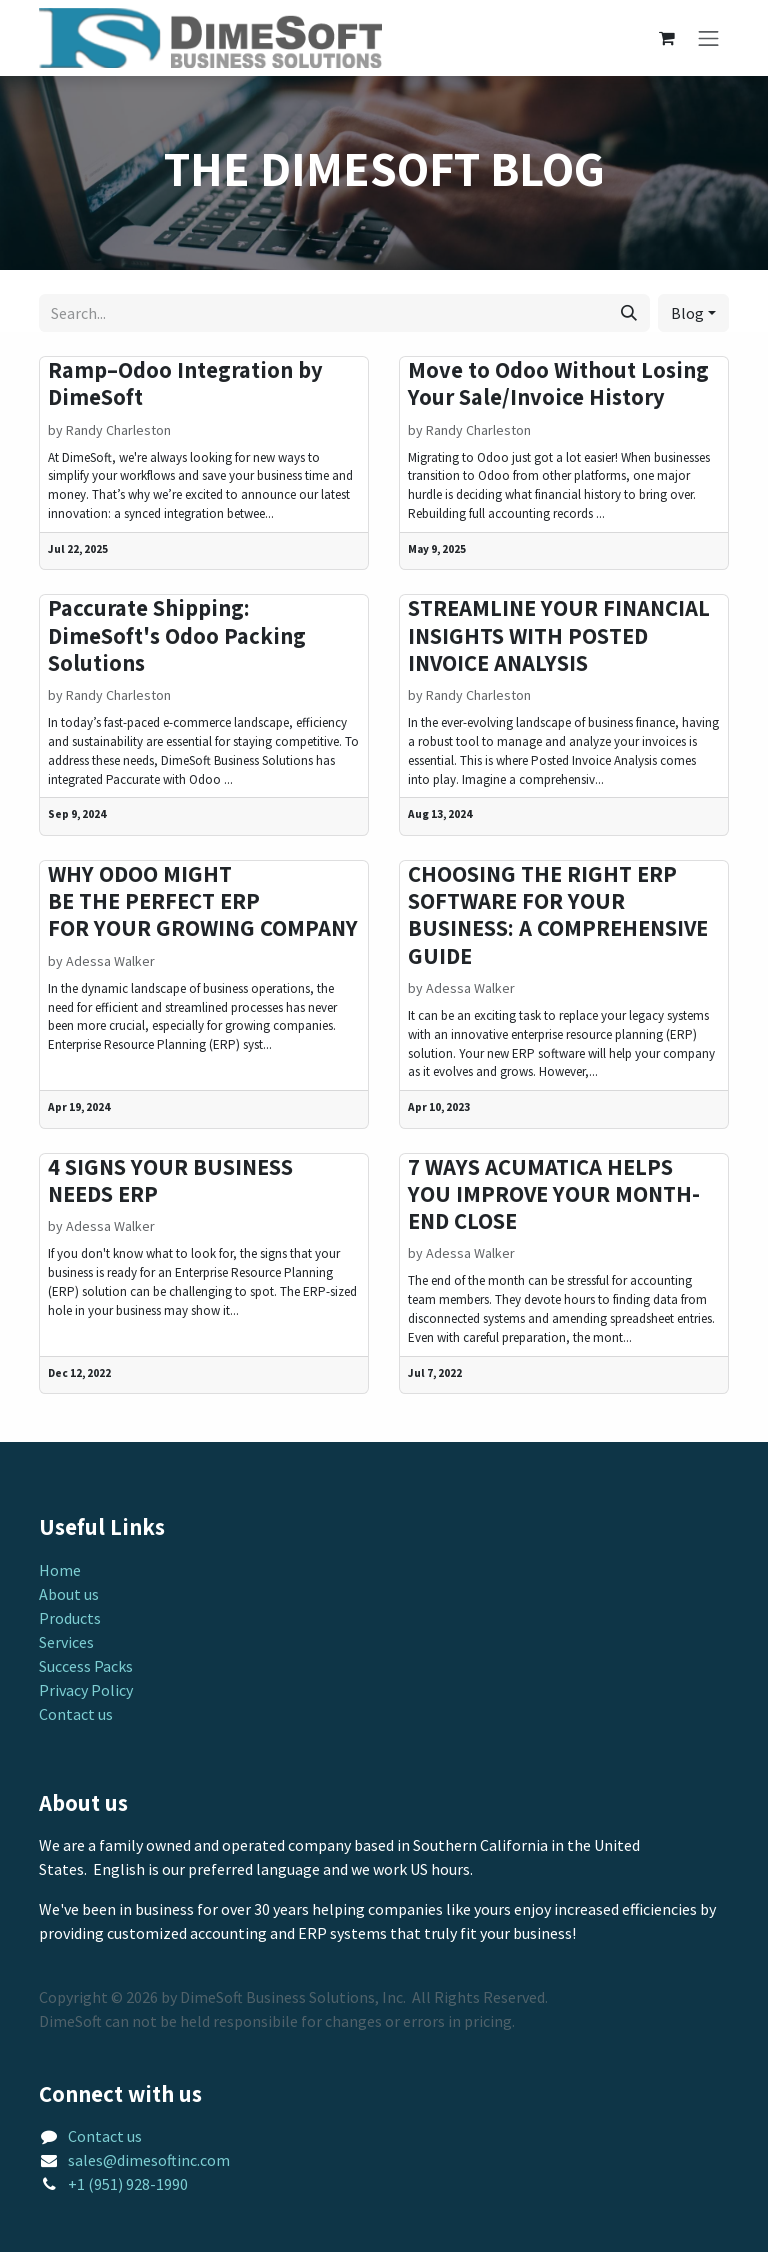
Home (60, 1570)
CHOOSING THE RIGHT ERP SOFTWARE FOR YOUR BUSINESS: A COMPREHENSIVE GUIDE (558, 915)
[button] (693, 313)
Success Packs (86, 1666)
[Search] (629, 313)
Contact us (76, 1714)
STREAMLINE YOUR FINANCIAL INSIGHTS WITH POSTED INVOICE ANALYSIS (559, 636)
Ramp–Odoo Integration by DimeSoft (185, 384)
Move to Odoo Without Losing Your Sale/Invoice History (558, 384)
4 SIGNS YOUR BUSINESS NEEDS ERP (170, 1181)
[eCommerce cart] (667, 38)
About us (69, 1594)
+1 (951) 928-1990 (128, 2184)
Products (70, 1618)
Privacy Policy (86, 1690)
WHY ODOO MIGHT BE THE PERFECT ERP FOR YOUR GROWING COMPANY (203, 902)
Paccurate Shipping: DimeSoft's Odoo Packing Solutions (177, 636)
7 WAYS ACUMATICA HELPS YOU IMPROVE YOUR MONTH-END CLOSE (554, 1195)
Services (66, 1642)
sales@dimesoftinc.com (149, 2160)
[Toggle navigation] (709, 38)
